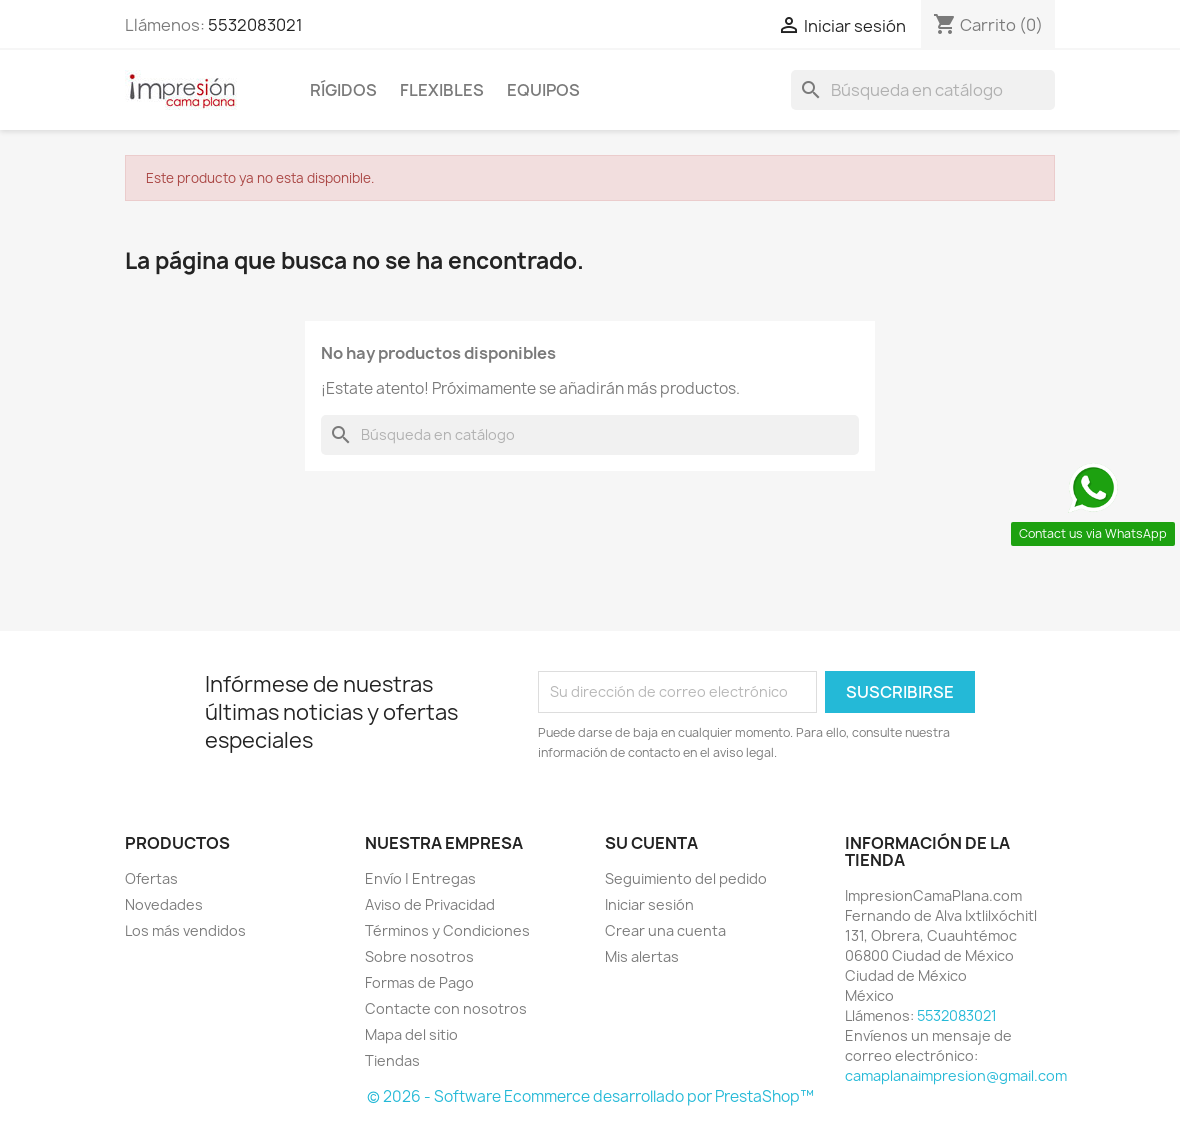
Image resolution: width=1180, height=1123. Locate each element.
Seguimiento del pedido (686, 878)
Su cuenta (651, 843)
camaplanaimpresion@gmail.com (956, 1075)
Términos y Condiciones (447, 930)
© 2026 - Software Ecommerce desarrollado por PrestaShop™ (590, 1096)
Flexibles (442, 90)
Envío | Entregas (420, 878)
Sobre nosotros (419, 956)
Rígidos (343, 90)
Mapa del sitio (411, 1034)
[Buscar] (923, 90)
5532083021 (255, 25)
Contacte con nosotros (446, 1008)
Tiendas (392, 1060)
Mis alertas (642, 956)
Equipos (543, 90)
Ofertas (151, 878)
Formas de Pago (419, 982)
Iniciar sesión (649, 904)
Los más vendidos (185, 930)
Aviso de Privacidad (430, 904)
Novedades (164, 904)
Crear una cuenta (665, 930)
